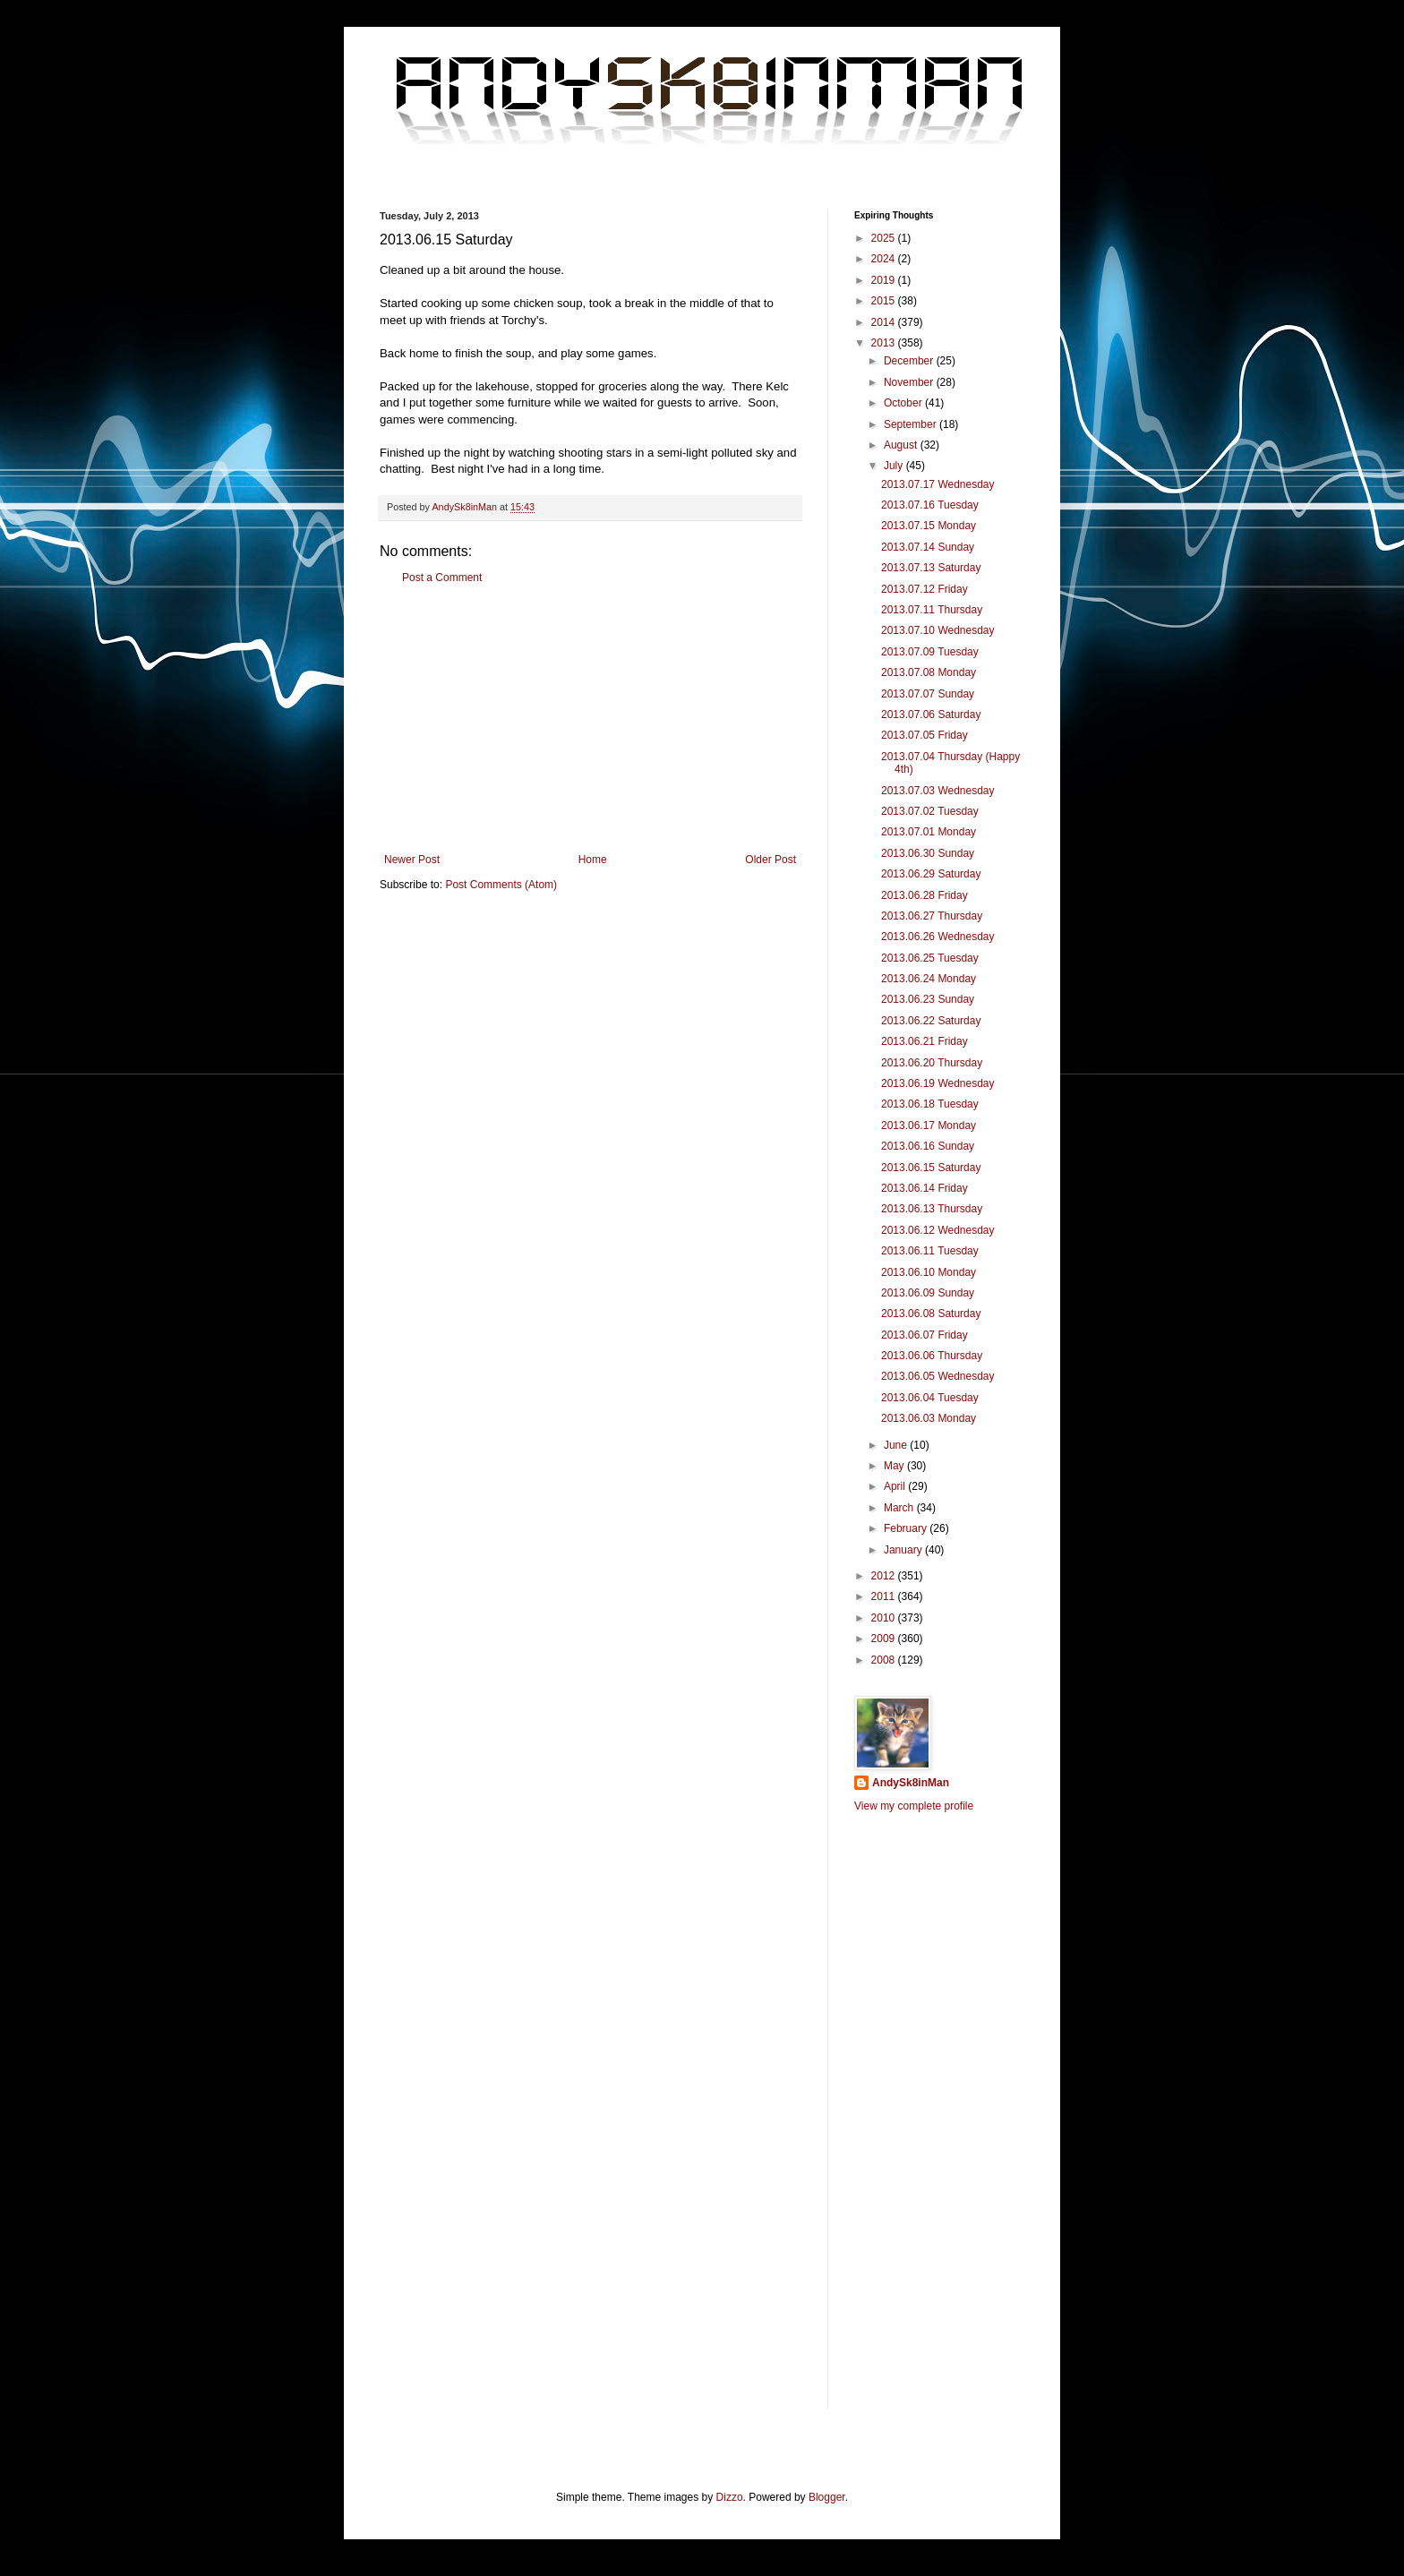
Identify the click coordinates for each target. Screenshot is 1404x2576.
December (910, 361)
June (897, 1445)
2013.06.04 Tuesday (930, 1397)
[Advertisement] (590, 719)
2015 (884, 301)
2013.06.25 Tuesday (930, 958)
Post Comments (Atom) (501, 884)
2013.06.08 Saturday (930, 1313)
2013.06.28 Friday (924, 895)
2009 (884, 1638)
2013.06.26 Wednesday (938, 936)
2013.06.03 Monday (928, 1418)
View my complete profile (913, 1806)
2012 (884, 1576)
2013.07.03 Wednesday (938, 790)
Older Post (770, 859)
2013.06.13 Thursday (931, 1208)
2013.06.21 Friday (924, 1041)
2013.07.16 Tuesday (930, 505)
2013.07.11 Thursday (931, 609)
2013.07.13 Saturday (930, 567)
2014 (884, 322)
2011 (884, 1596)
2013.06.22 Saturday (930, 1020)
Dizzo (729, 2497)
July (895, 465)
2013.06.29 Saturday (930, 874)
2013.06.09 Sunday (927, 1293)
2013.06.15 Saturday (930, 1167)
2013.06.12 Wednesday (938, 1230)
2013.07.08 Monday (928, 672)
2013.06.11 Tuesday (930, 1251)
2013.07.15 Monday (928, 525)
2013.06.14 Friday (924, 1188)
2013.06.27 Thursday (931, 916)
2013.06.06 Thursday (931, 1355)
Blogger (827, 2497)
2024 (884, 258)
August (902, 445)
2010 (884, 1618)
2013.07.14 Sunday (927, 547)
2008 (884, 1660)
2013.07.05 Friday (924, 735)
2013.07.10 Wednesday (938, 630)
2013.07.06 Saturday (930, 714)
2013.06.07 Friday (924, 1335)
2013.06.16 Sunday (927, 1146)
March (900, 1508)
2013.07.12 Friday (924, 589)
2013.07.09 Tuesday (930, 652)
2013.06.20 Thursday (931, 1063)
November (910, 382)
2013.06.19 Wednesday (938, 1083)
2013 (884, 343)
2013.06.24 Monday (928, 978)
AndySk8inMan (910, 1782)
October (904, 403)
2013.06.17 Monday (928, 1125)
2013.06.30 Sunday (927, 853)
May (895, 1465)
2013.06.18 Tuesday (930, 1104)
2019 (884, 280)
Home (592, 859)
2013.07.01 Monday (928, 832)
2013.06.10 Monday (928, 1272)
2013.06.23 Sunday (927, 999)
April (896, 1486)
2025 (884, 238)
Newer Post (412, 859)
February (906, 1528)
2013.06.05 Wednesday (938, 1376)
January (904, 1550)
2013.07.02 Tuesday (930, 811)
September (911, 424)
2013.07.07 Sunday (927, 694)
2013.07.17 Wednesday (938, 484)
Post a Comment (442, 577)
